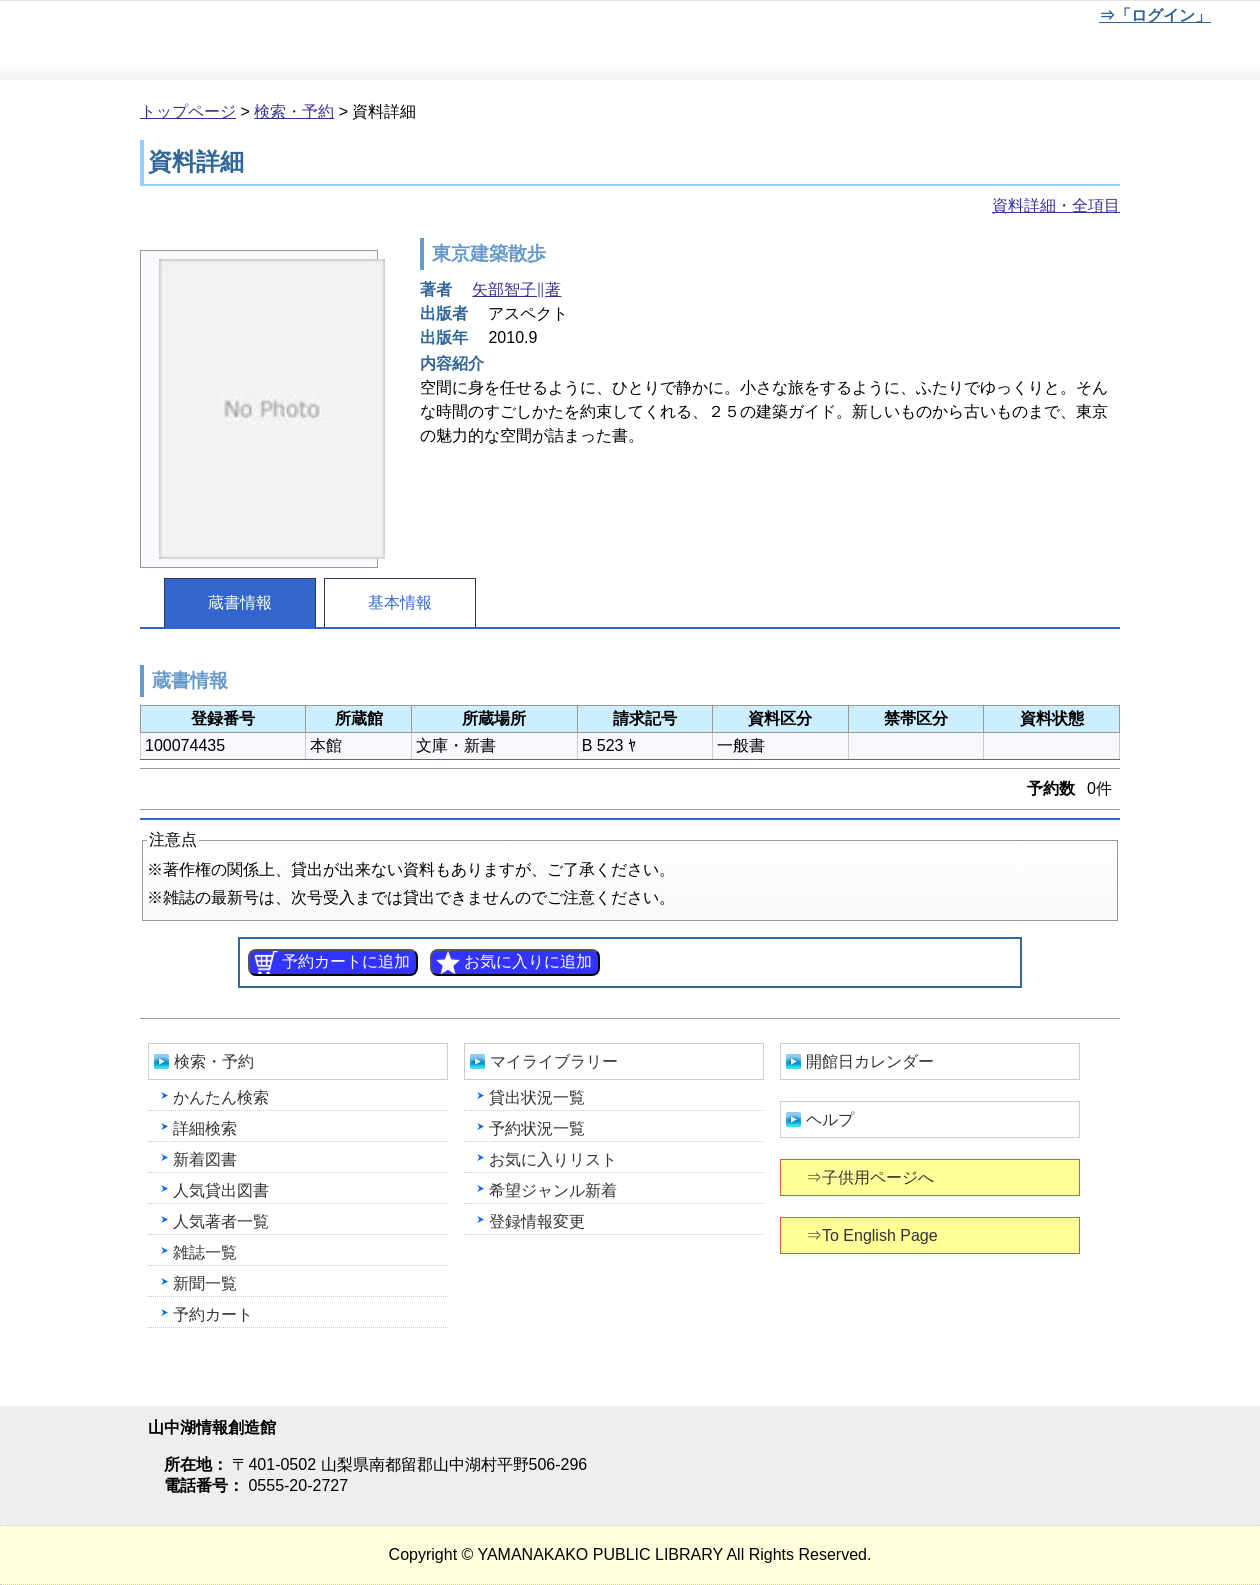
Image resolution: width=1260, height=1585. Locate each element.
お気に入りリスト (553, 1159)
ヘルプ (830, 1119)
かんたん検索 (221, 1097)
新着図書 (205, 1159)
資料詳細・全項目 (1056, 205)
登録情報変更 (537, 1221)
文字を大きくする (1021, 19)
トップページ (188, 111)
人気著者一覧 (221, 1221)
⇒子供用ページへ (871, 1177)
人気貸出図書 (221, 1190)
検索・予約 (294, 111)
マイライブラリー (554, 1061)
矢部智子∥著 (516, 289)
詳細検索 (205, 1128)
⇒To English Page (873, 1235)
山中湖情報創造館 (240, 41)
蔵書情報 (240, 602)
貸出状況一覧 (537, 1097)
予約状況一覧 (537, 1128)
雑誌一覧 (205, 1252)
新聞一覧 (205, 1283)
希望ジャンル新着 (553, 1190)
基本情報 (400, 602)
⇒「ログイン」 (1154, 15)
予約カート (213, 1314)
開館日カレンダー (870, 1061)
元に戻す (955, 19)
